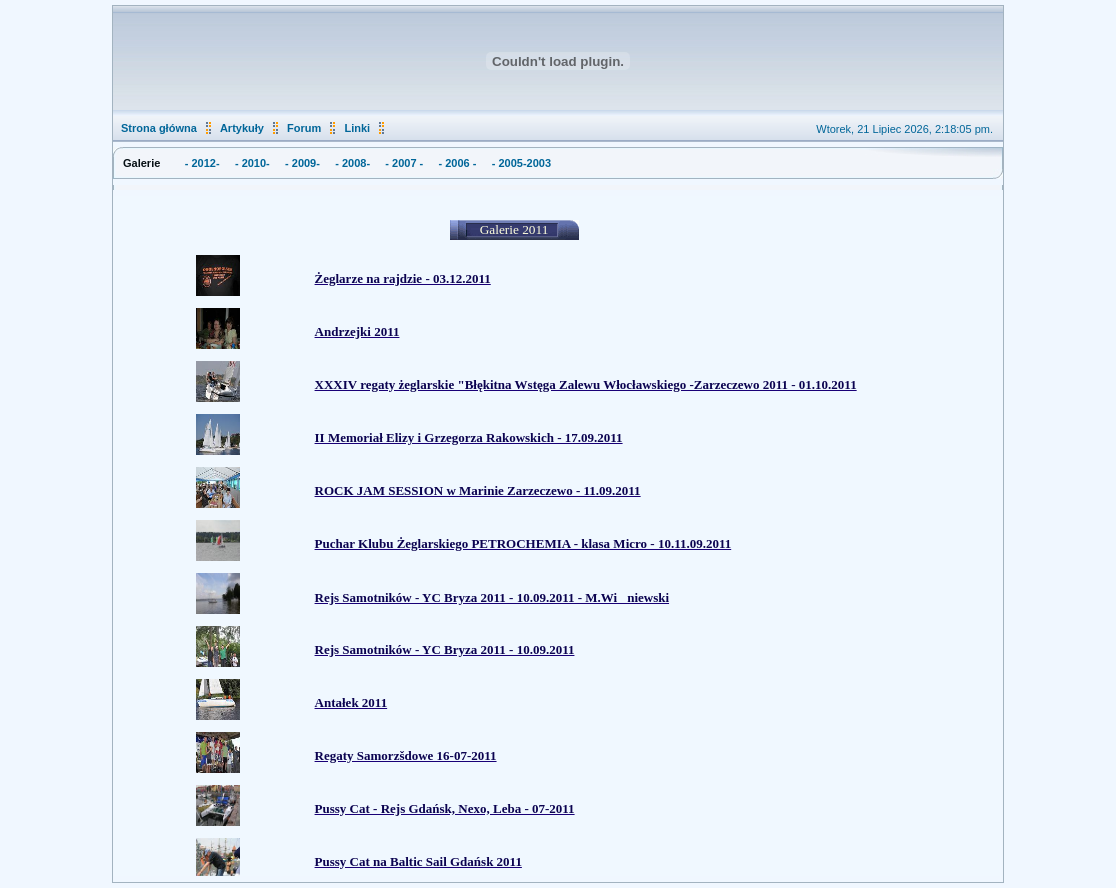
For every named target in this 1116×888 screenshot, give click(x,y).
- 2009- (302, 163)
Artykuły (242, 128)
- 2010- (252, 163)
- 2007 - (404, 163)
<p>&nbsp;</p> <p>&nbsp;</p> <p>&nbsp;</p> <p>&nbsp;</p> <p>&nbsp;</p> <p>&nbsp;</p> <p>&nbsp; (556, 536)
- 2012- (202, 163)
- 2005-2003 (521, 163)
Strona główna (159, 128)
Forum (304, 128)
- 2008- (352, 163)
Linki (357, 128)
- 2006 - (458, 163)
